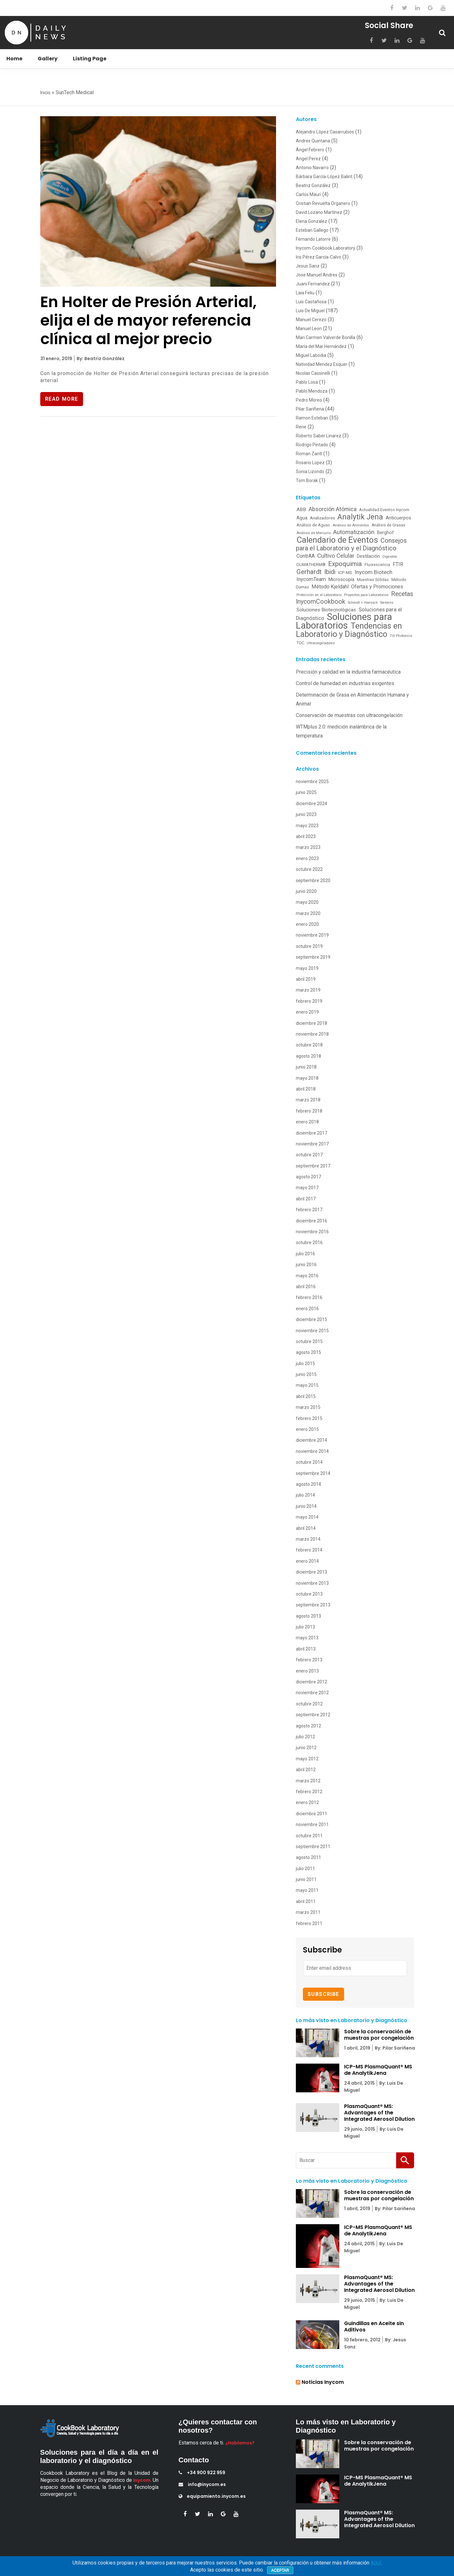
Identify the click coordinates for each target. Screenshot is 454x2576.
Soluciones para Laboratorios (344, 621)
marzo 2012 (308, 1780)
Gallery (48, 58)
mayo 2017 (307, 1187)
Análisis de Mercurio (313, 533)
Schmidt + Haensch (363, 603)
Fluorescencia (377, 565)
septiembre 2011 (313, 1846)
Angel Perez (308, 158)
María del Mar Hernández (321, 346)
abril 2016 (306, 1286)
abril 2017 (306, 1198)
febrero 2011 (309, 1923)
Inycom (141, 2480)
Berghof (385, 532)
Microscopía (341, 579)
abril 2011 (306, 1901)
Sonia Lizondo (310, 471)
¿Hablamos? (240, 2443)
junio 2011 (306, 1879)
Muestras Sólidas (373, 579)
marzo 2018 (308, 1099)
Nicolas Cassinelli (313, 373)
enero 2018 (307, 1121)
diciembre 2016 (311, 1220)
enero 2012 (307, 1802)
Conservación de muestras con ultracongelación (349, 715)
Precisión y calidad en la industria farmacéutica (348, 672)
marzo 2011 (308, 1912)
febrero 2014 (309, 1549)
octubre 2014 (309, 1462)
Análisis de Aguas (313, 525)
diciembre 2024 (311, 803)
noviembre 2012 (312, 1692)
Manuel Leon (309, 328)
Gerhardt (309, 572)
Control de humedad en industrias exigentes (345, 683)
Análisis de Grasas (388, 525)
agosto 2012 (308, 1725)
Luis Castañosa (311, 301)
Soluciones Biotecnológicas (326, 610)
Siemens (386, 603)
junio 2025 (306, 792)
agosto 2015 (308, 1352)
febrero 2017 (309, 1209)
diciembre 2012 (311, 1681)
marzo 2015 (308, 1407)
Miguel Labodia (311, 355)
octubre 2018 (309, 1044)
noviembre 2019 (312, 935)
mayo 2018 (307, 1078)
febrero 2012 (309, 1791)
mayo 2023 (307, 825)
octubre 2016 (309, 1242)
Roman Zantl (309, 453)
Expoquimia (345, 564)
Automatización (353, 532)
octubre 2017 (309, 1154)
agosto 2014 (308, 1484)
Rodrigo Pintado (312, 444)
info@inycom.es (202, 2484)
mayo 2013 (307, 1637)
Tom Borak (307, 480)
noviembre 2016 (312, 1231)
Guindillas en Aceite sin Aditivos (374, 2326)
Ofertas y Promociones (377, 587)
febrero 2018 (309, 1111)
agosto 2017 (308, 1176)
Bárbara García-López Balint (324, 176)
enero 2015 (307, 1429)
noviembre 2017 (312, 1143)
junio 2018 (306, 1066)
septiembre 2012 (313, 1714)
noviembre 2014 (312, 1451)
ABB (301, 509)
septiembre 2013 (313, 1604)
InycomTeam (311, 579)
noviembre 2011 (312, 1824)
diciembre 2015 (311, 1319)
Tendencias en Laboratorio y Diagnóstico (349, 630)
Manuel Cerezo (311, 319)
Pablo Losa (307, 382)
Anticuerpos (398, 518)
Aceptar (280, 2570)
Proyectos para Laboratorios (366, 595)
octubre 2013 (309, 1594)
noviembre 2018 (312, 1034)
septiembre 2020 (313, 880)
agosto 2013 (308, 1616)
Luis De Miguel (310, 310)
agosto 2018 (308, 1056)
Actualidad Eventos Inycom (384, 509)
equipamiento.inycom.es (212, 2496)
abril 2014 (306, 1528)
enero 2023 (307, 858)
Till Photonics (401, 635)
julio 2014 (305, 1495)
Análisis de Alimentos (351, 525)
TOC (300, 642)
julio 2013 (305, 1626)
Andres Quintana (313, 140)
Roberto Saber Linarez (318, 435)
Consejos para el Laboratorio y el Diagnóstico (351, 544)
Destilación (368, 556)
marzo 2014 (308, 1539)
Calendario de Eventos (337, 540)
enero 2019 (307, 1012)
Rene (301, 426)
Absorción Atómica (333, 509)
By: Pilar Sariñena (394, 2048)
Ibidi (329, 572)
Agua (301, 517)
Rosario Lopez (310, 462)
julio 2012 (305, 1736)
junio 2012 (306, 1747)
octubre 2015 (309, 1341)
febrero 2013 (309, 1659)
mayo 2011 (307, 1890)
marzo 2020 (308, 913)
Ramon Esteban (312, 417)
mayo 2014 (307, 1517)
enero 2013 (307, 1670)
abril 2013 (306, 1648)
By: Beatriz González (100, 358)
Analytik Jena (360, 516)
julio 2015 (305, 1363)
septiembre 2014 (313, 1473)
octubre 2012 (309, 1703)
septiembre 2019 (313, 957)
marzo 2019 (308, 990)
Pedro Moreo (309, 400)
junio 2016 (306, 1264)
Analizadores (322, 517)
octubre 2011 (309, 1835)
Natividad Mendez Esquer (321, 364)
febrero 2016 (309, 1297)
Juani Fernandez (313, 283)
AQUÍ (376, 2562)
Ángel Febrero (310, 149)
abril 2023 (306, 836)
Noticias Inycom (323, 2382)
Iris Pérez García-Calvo (318, 257)
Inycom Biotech (373, 572)
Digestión (389, 557)
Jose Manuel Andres (316, 274)
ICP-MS (345, 572)
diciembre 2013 (311, 1572)
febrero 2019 (309, 1001)
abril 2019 (306, 979)
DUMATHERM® (311, 564)
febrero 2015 (309, 1418)
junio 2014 (306, 1506)
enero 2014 (307, 1561)
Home (14, 58)
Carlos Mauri (308, 194)
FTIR (398, 564)
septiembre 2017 (313, 1165)
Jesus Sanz (307, 265)
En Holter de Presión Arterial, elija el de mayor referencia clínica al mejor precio (148, 320)
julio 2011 (305, 1868)
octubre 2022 (309, 869)
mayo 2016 (307, 1275)
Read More (61, 399)
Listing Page (89, 58)
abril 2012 (306, 1769)
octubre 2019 (309, 946)
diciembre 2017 (311, 1133)
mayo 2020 (307, 902)
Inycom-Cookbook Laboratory (325, 248)
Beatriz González (313, 185)
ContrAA (305, 556)
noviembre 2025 (312, 781)
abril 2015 (306, 1396)
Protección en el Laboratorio (319, 595)
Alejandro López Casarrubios (325, 131)
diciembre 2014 (311, 1440)
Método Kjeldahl (330, 587)
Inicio (45, 92)
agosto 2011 (308, 1857)
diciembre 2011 (311, 1813)
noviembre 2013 (312, 1583)
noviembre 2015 (312, 1330)
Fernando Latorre (313, 239)
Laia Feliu (305, 292)
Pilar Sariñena (310, 409)
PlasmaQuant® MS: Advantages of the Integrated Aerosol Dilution (379, 2113)
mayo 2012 (307, 1758)
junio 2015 (306, 1374)
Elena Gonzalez (311, 221)
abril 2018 (306, 1089)
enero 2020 (307, 924)
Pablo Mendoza (311, 391)
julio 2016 (305, 1253)
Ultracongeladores (321, 643)
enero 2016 (307, 1308)
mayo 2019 (307, 968)
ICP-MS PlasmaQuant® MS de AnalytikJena (378, 2070)
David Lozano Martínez (319, 212)
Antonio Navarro (312, 167)
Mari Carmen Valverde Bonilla (325, 337)
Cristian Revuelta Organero (323, 203)
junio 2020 (306, 891)
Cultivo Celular (335, 555)
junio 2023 (306, 814)
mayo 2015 (307, 1385)
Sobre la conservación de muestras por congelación (379, 2035)
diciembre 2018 (311, 1023)
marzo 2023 (308, 847)
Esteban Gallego (312, 230)
